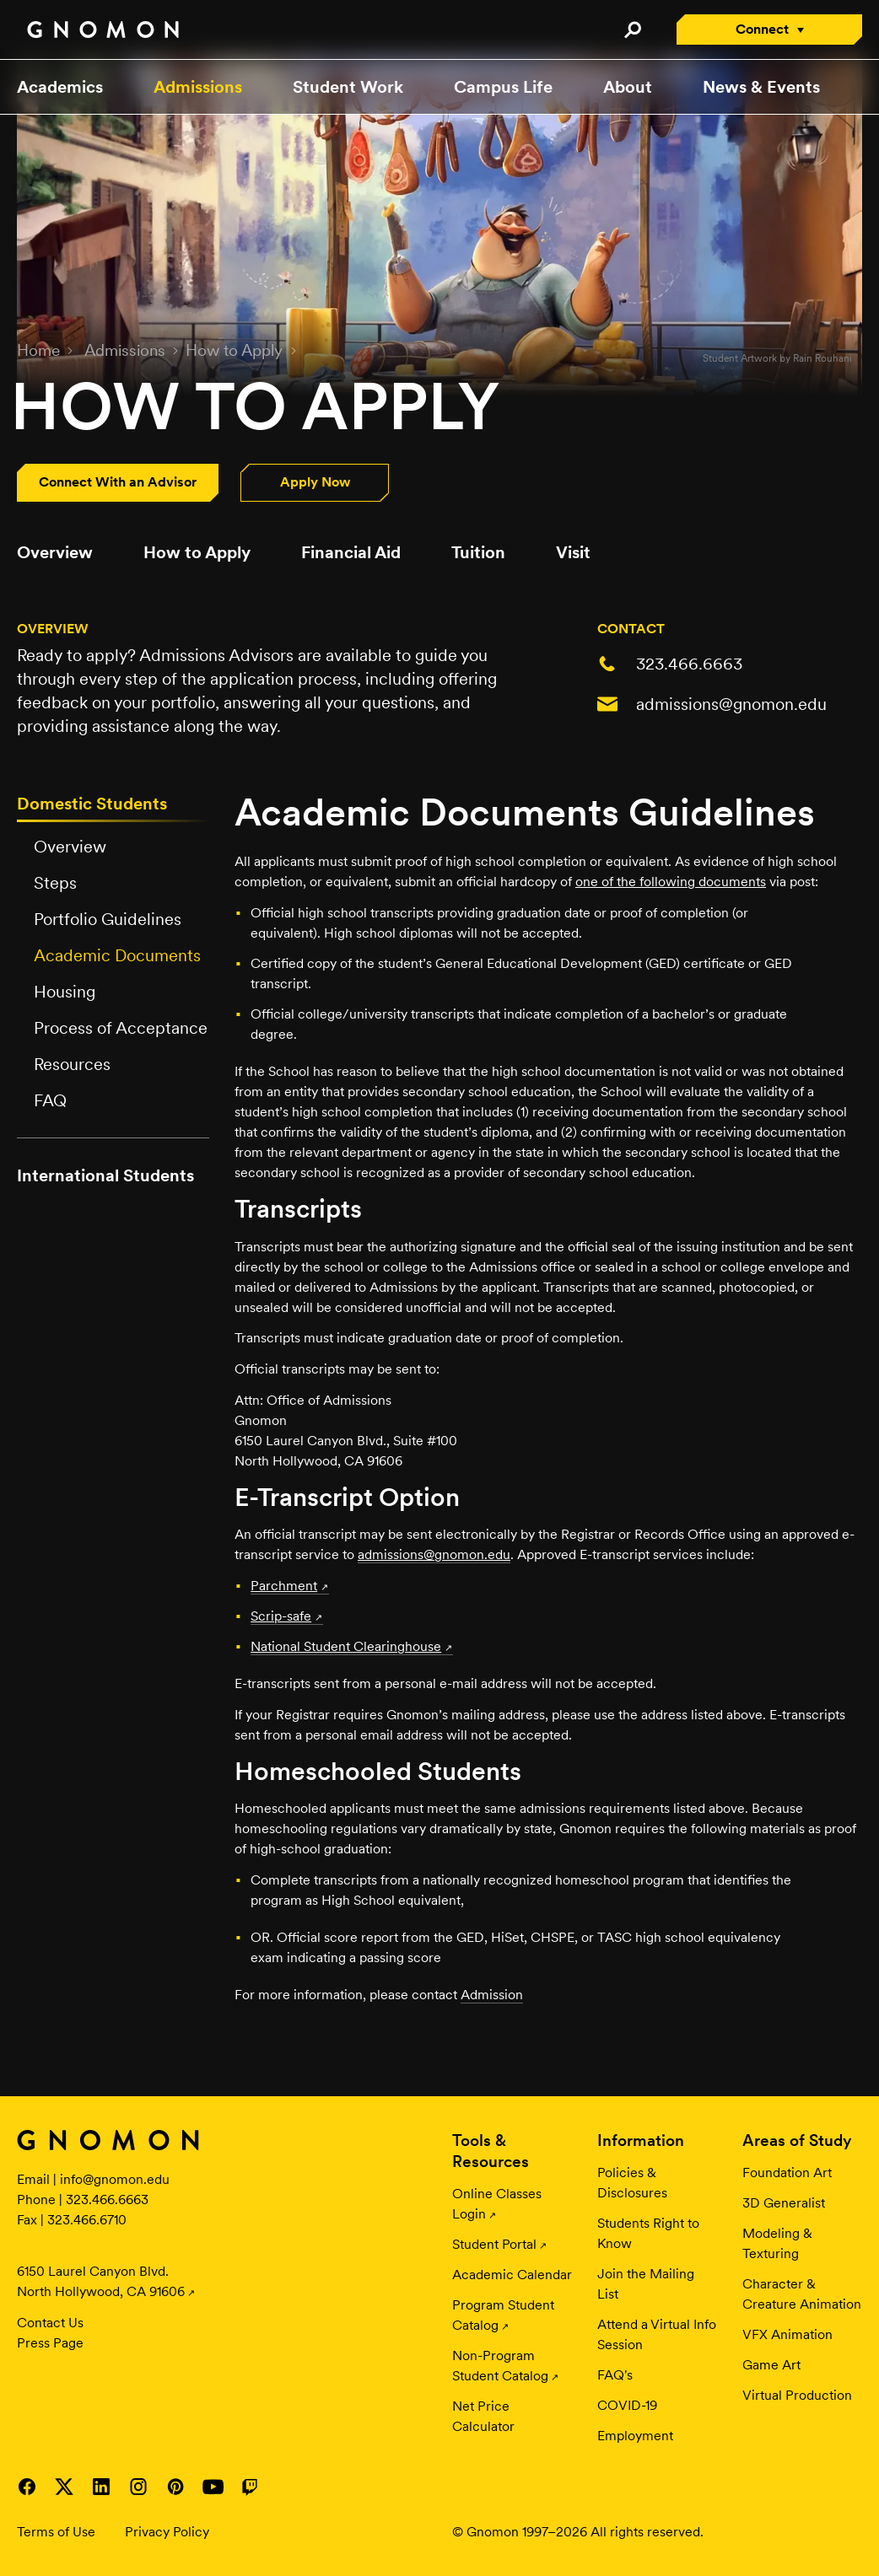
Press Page (50, 2343)
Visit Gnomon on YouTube (212, 2486)
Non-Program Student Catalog (500, 2365)
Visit (573, 552)
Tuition (478, 552)
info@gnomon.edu (115, 2179)
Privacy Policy (167, 2532)
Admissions (198, 87)
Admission (492, 1995)
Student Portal (494, 2244)
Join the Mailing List (645, 2284)
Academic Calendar (512, 2275)
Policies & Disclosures (632, 2183)
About (627, 87)
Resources (72, 1064)
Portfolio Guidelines (107, 919)
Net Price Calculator (483, 2416)
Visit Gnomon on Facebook (27, 2486)
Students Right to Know (648, 2233)
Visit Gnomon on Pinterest (175, 2486)
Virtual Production (797, 2395)
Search (632, 29)
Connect (762, 29)
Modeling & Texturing (777, 2243)
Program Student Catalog (503, 2315)
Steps (55, 883)
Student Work (348, 87)
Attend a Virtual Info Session (656, 2334)
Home (38, 350)
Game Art (771, 2365)
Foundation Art (787, 2173)
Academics (60, 87)
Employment (635, 2436)
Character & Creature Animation (801, 2294)
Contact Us (50, 2323)
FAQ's (615, 2375)
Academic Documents (117, 955)
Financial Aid (351, 552)
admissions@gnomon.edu (731, 704)
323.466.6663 (689, 663)
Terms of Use (56, 2532)
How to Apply (234, 350)
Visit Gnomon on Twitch (249, 2486)
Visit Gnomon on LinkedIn (101, 2486)
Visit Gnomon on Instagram (138, 2486)
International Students (105, 1175)
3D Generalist (783, 2203)
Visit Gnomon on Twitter (64, 2486)
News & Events (761, 87)
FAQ (50, 1100)
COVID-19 (627, 2405)
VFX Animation (787, 2334)
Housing (64, 991)
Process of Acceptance (121, 1028)
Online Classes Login (497, 2204)
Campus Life (503, 87)
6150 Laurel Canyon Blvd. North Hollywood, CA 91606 (101, 2281)
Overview (55, 552)
